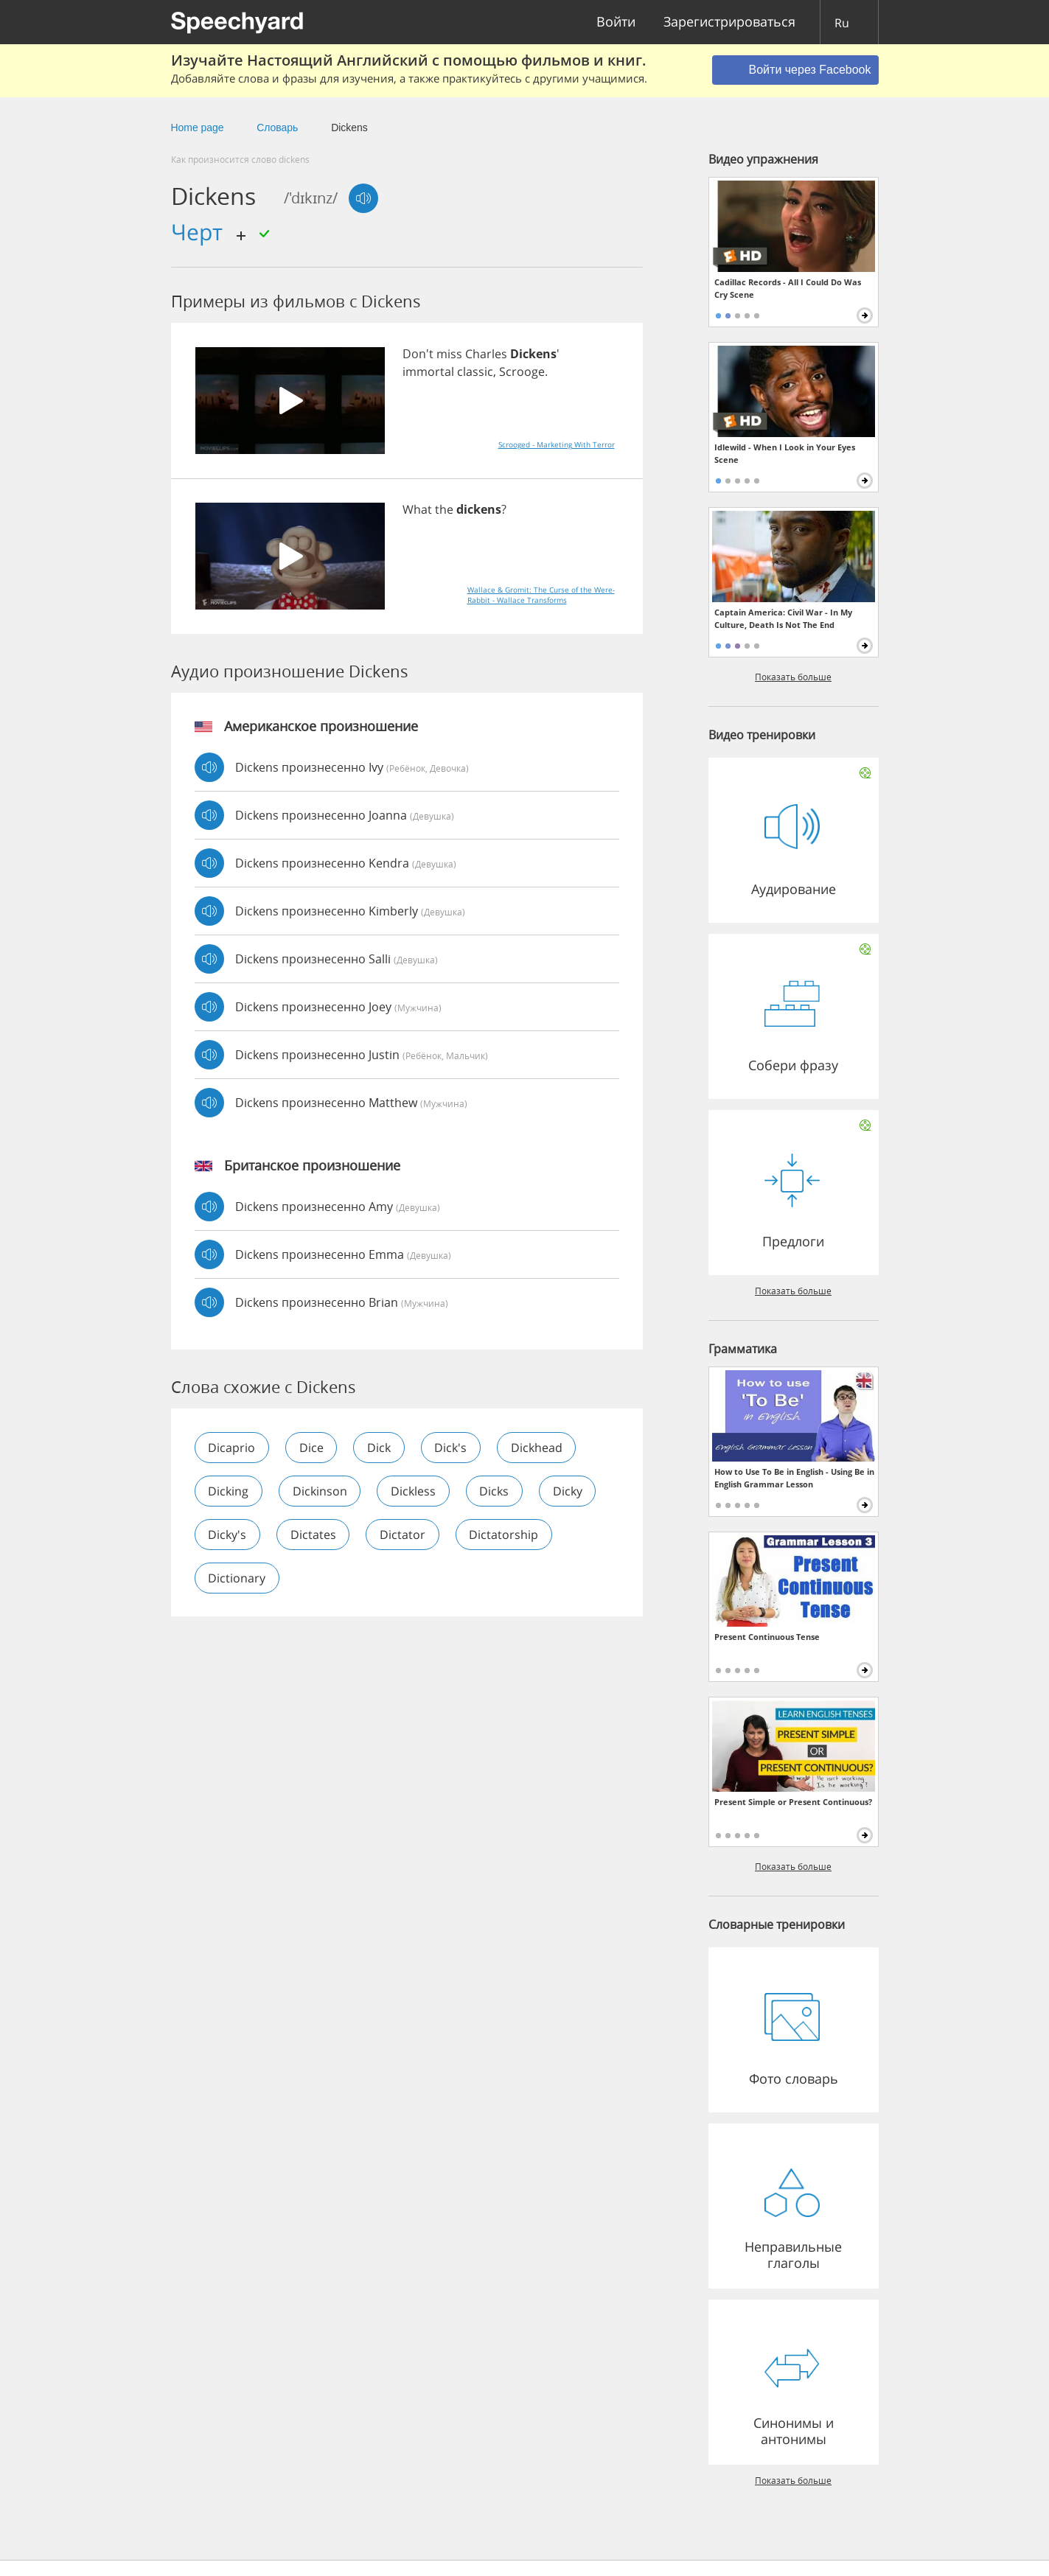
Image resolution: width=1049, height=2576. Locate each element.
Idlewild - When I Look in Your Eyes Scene (784, 453)
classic (475, 371)
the (444, 509)
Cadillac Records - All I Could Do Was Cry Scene (787, 288)
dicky (570, 1491)
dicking (229, 1491)
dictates (314, 1534)
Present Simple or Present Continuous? (793, 1801)
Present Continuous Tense (767, 1636)
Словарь (277, 127)
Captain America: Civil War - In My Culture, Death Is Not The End (783, 618)
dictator (404, 1534)
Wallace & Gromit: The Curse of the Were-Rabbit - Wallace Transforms (541, 594)
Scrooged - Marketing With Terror (556, 444)
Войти (615, 22)
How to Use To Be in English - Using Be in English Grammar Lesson (794, 1478)
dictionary (237, 1578)
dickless (414, 1491)
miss (449, 354)
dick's (452, 1447)
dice (312, 1447)
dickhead (539, 1447)
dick (380, 1447)
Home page (197, 127)
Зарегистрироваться (729, 22)
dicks (496, 1491)
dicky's (228, 1534)
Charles (486, 354)
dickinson (320, 1491)
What (417, 509)
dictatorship (505, 1534)
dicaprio (232, 1447)
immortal (428, 371)
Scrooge (522, 371)
